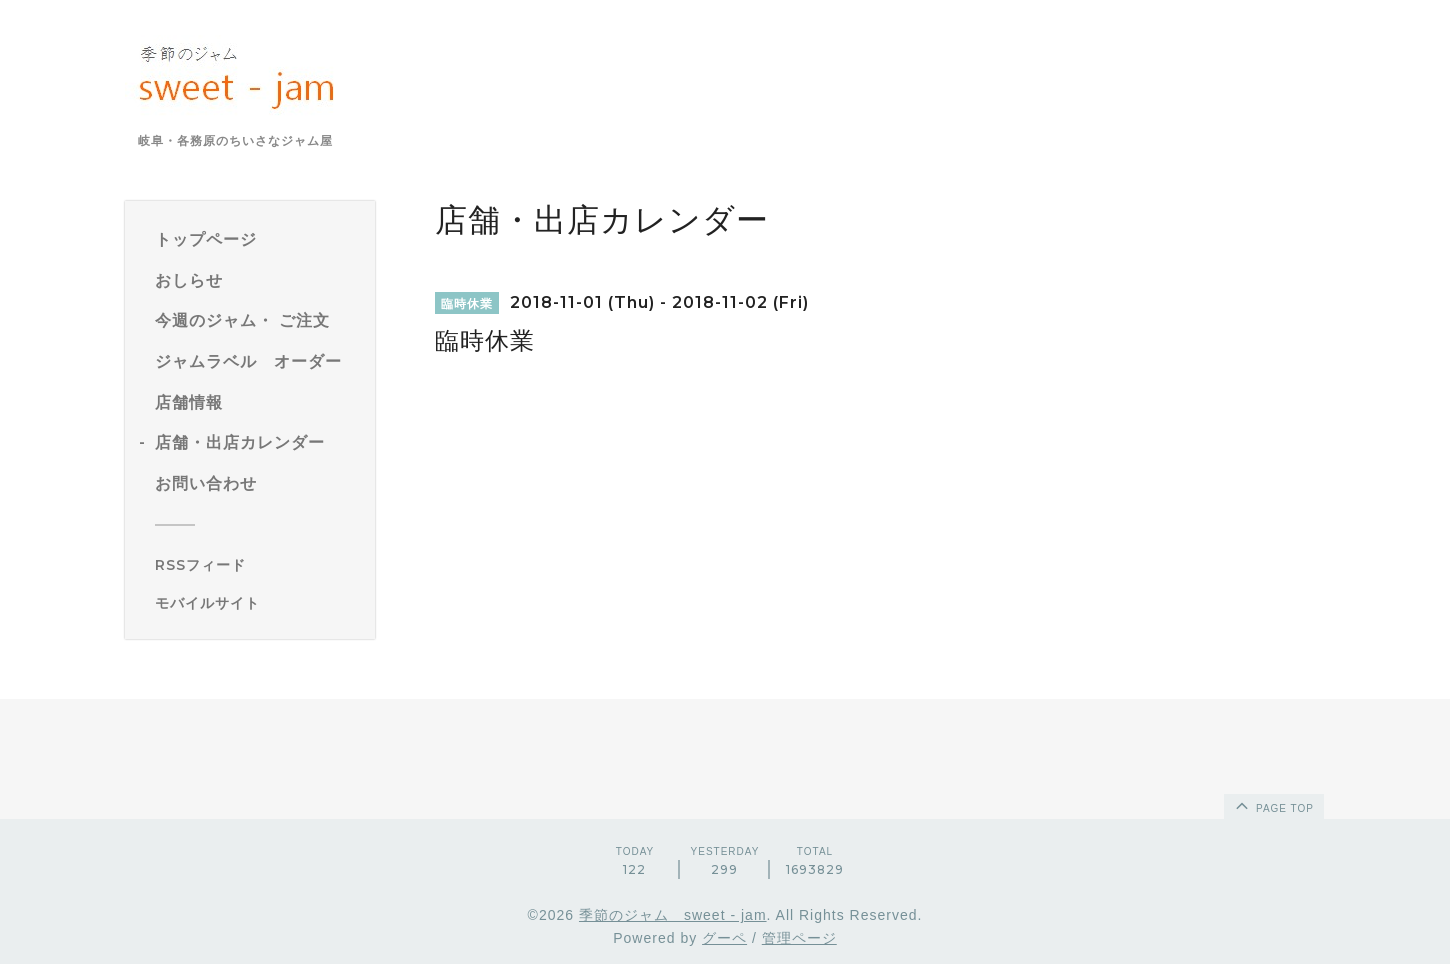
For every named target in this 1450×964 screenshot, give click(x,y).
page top (1273, 805)
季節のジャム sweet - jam (673, 915)
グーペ (724, 938)
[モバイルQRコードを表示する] (257, 603)
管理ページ (799, 938)
